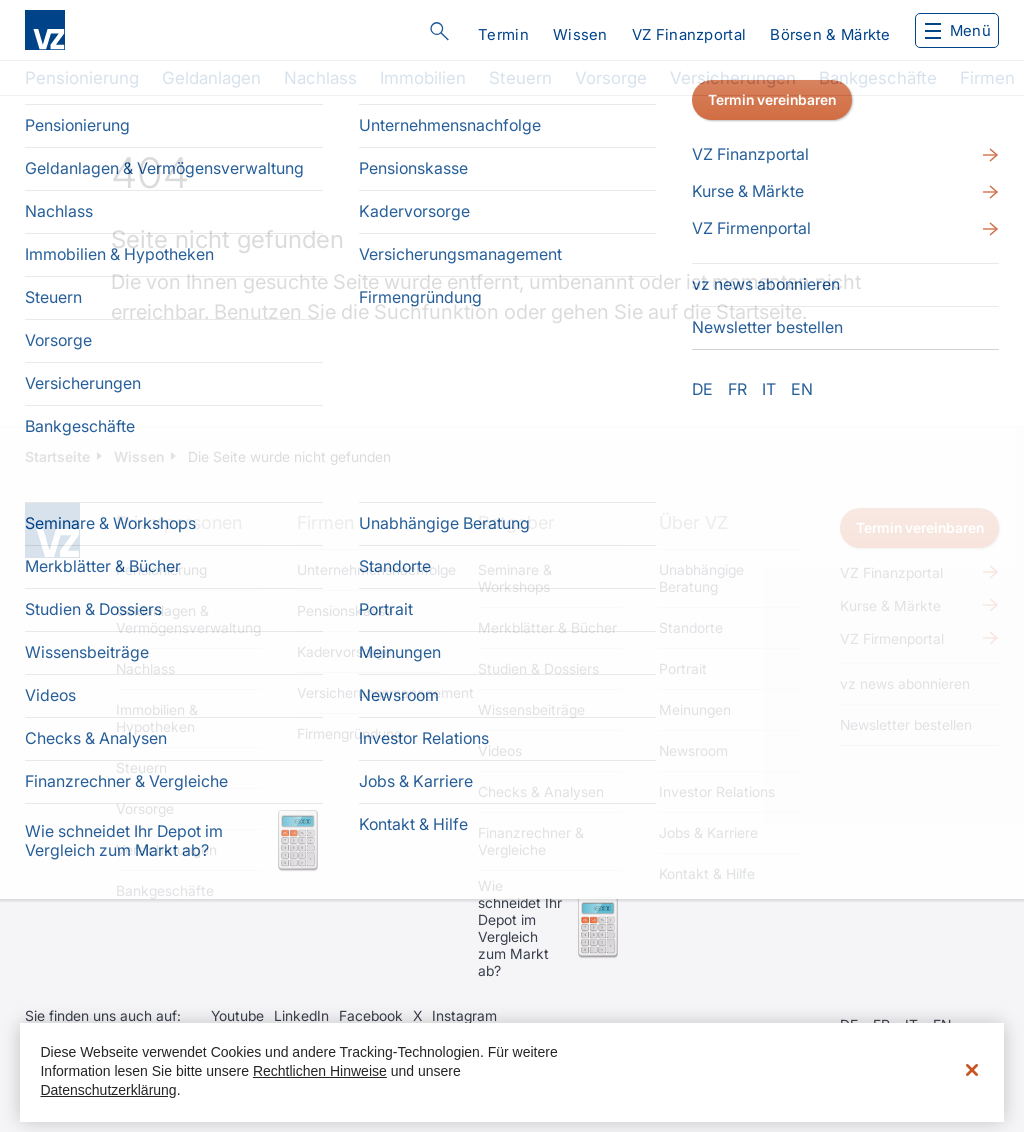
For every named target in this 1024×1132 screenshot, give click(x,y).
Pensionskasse (345, 610)
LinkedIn (301, 1015)
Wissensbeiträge (531, 709)
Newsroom (693, 750)
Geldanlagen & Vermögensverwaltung (188, 619)
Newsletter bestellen (906, 724)
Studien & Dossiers (538, 668)
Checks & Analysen (541, 791)
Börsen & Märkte (830, 34)
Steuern (520, 78)
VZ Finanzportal (689, 34)
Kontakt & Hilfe (707, 873)
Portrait (683, 668)
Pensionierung (82, 78)
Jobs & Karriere (708, 832)
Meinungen (695, 709)
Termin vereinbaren (920, 527)
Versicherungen (733, 78)
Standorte (691, 627)
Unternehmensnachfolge (369, 569)
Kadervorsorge (344, 651)
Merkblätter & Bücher (547, 627)
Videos (500, 750)
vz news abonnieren (905, 683)
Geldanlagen (211, 78)
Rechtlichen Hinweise (320, 1071)
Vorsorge (611, 78)
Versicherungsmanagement (369, 692)
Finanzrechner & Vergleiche (531, 841)
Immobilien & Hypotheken (157, 718)
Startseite (759, 312)
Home (52, 530)
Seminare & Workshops (515, 578)
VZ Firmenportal (892, 638)
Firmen (987, 78)
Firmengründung (349, 733)
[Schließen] (972, 1070)
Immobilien (423, 78)
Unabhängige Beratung (701, 578)
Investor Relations (717, 791)
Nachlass (320, 78)
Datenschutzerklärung (108, 1090)
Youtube (237, 1015)
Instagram (464, 1015)
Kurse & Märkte (890, 605)
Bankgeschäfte (878, 78)
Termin (503, 34)
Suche (439, 31)
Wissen (580, 34)
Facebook (371, 1015)
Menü (958, 30)
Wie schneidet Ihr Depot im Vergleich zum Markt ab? (520, 928)
